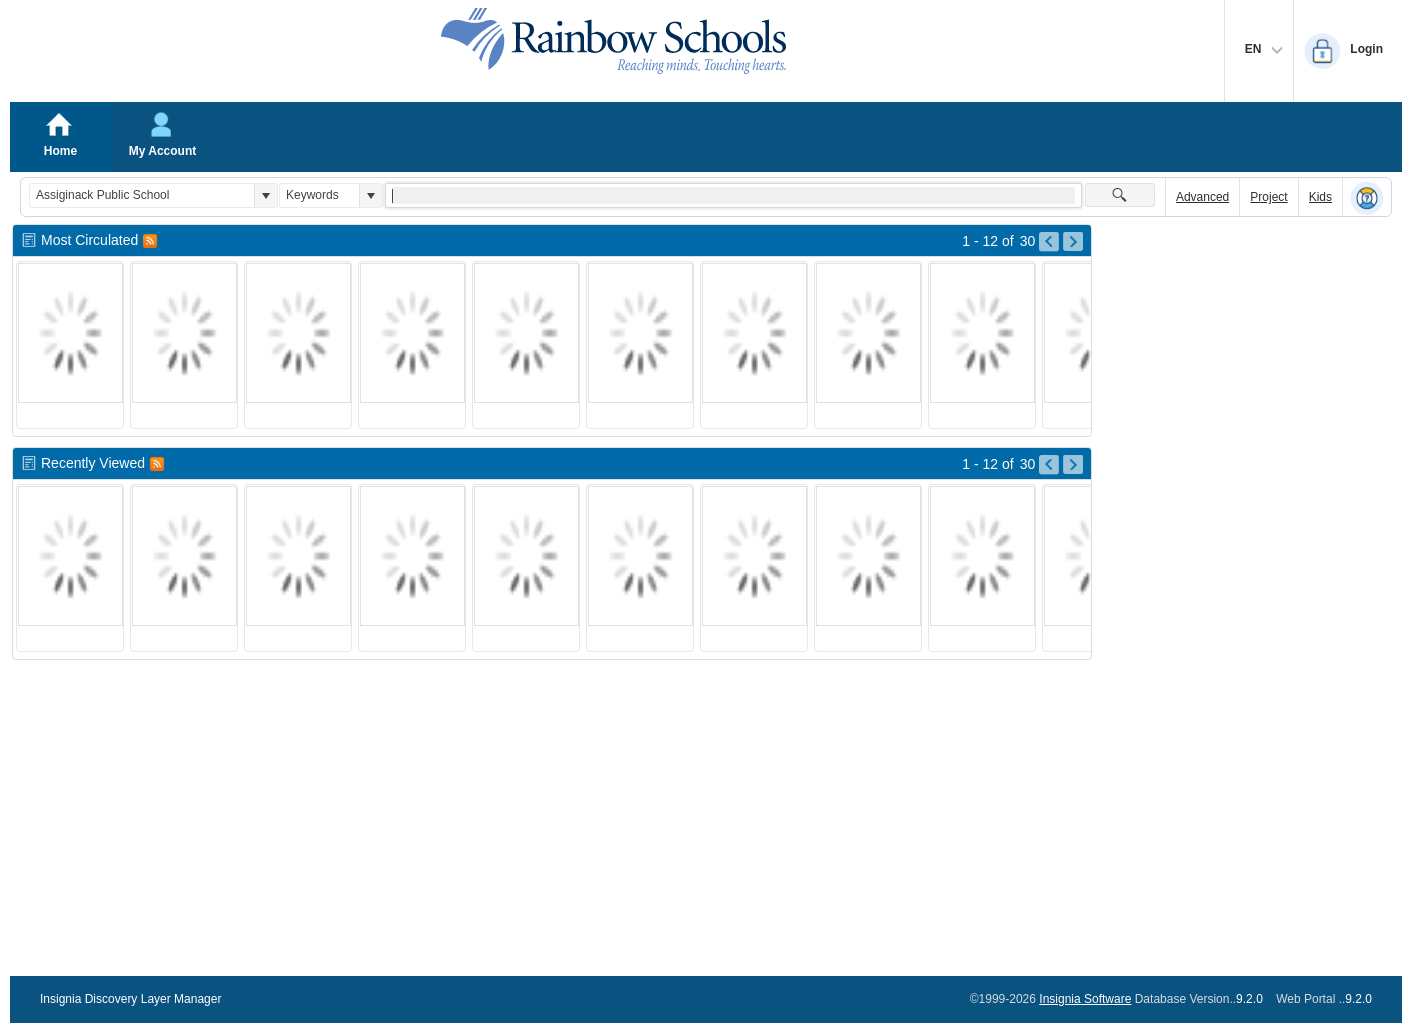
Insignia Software (1085, 999)
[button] (265, 195)
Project (1268, 197)
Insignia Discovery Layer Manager (130, 999)
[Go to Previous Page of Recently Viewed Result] (1049, 465)
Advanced (1202, 197)
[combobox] (142, 195)
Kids (1320, 197)
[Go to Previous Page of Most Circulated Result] (1049, 242)
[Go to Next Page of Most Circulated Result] (1073, 242)
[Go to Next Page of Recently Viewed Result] (1073, 465)
